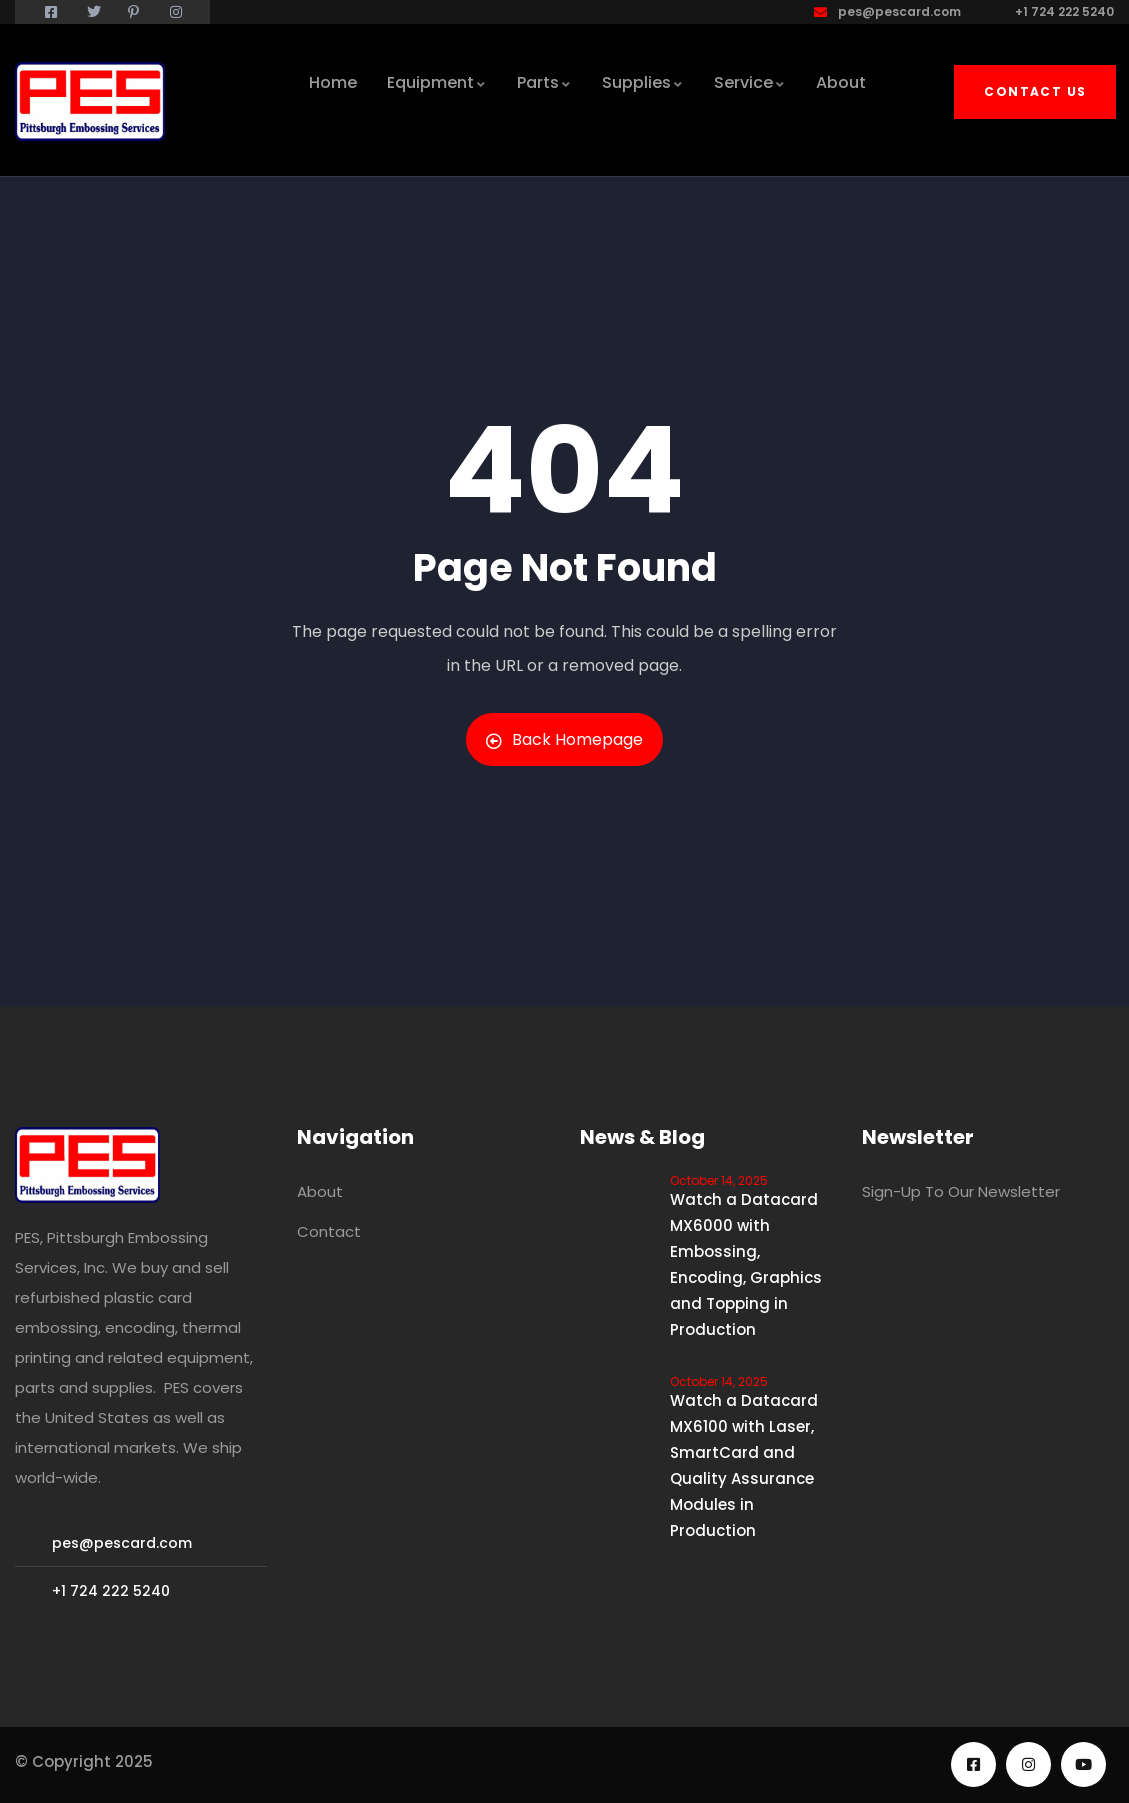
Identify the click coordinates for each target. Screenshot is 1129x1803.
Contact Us (1035, 91)
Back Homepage (564, 739)
